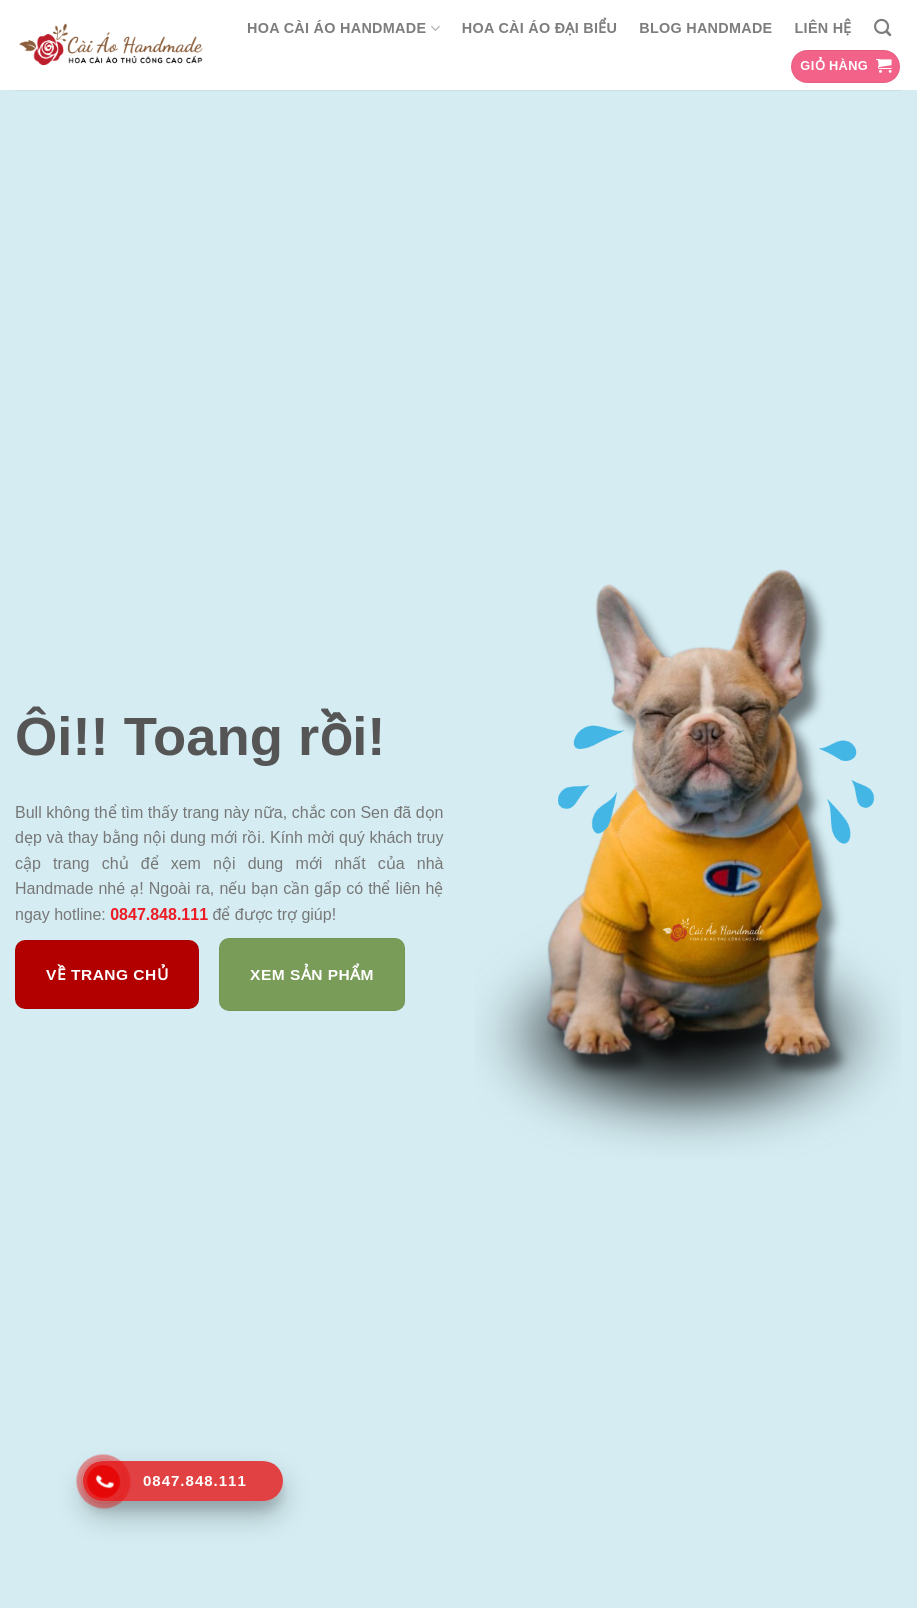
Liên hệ (823, 28)
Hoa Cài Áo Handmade (343, 28)
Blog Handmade (705, 28)
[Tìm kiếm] (882, 28)
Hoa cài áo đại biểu (539, 28)
